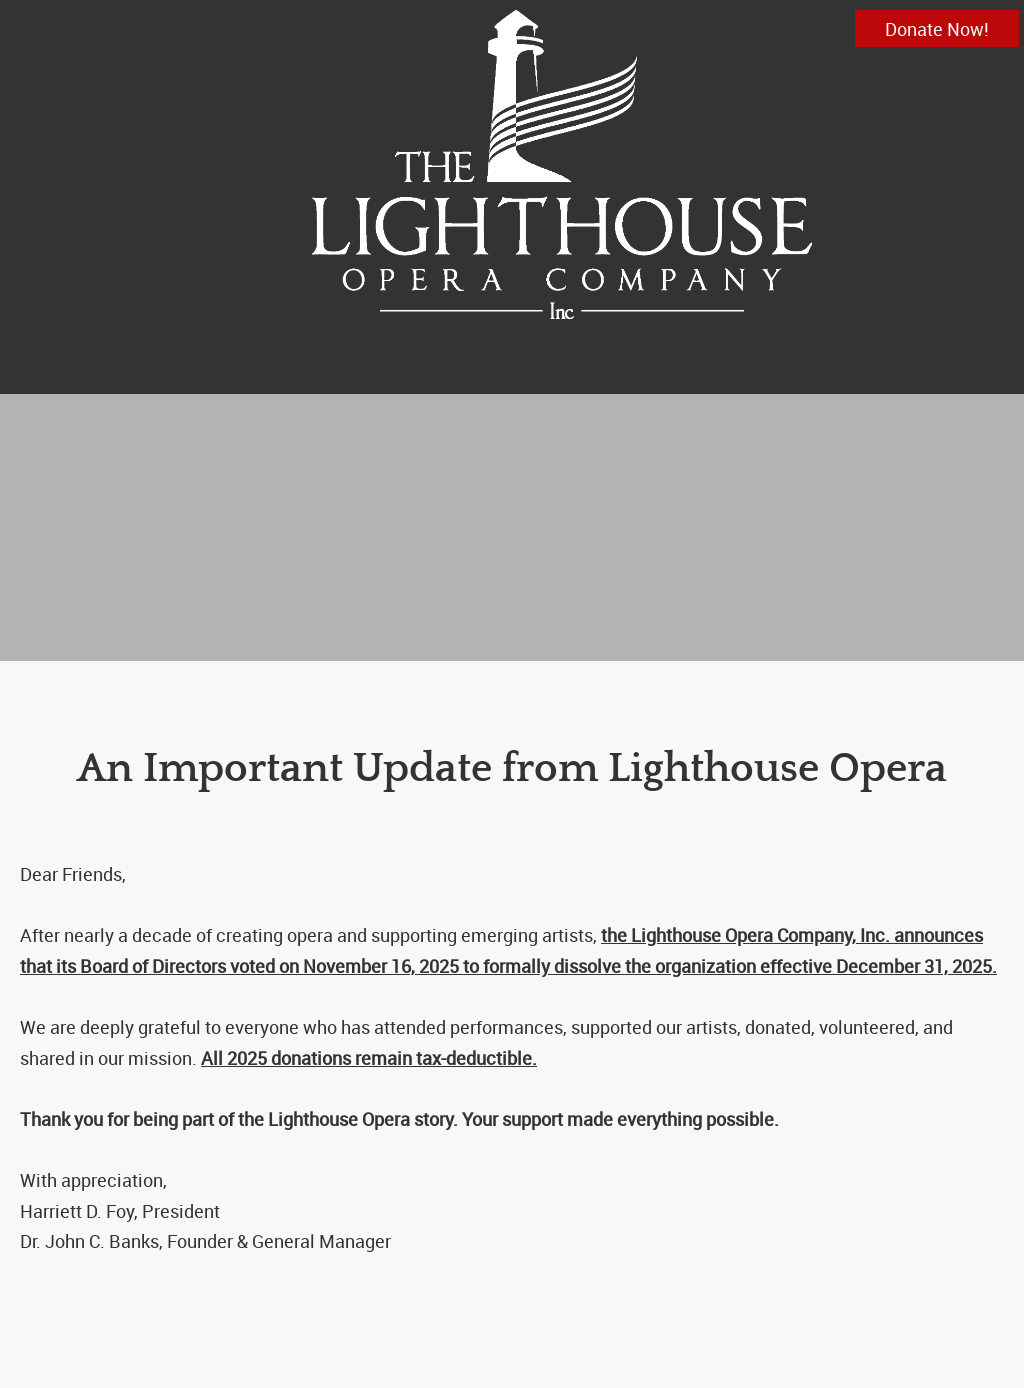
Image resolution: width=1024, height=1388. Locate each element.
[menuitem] (472, 371)
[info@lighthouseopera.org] (562, 164)
